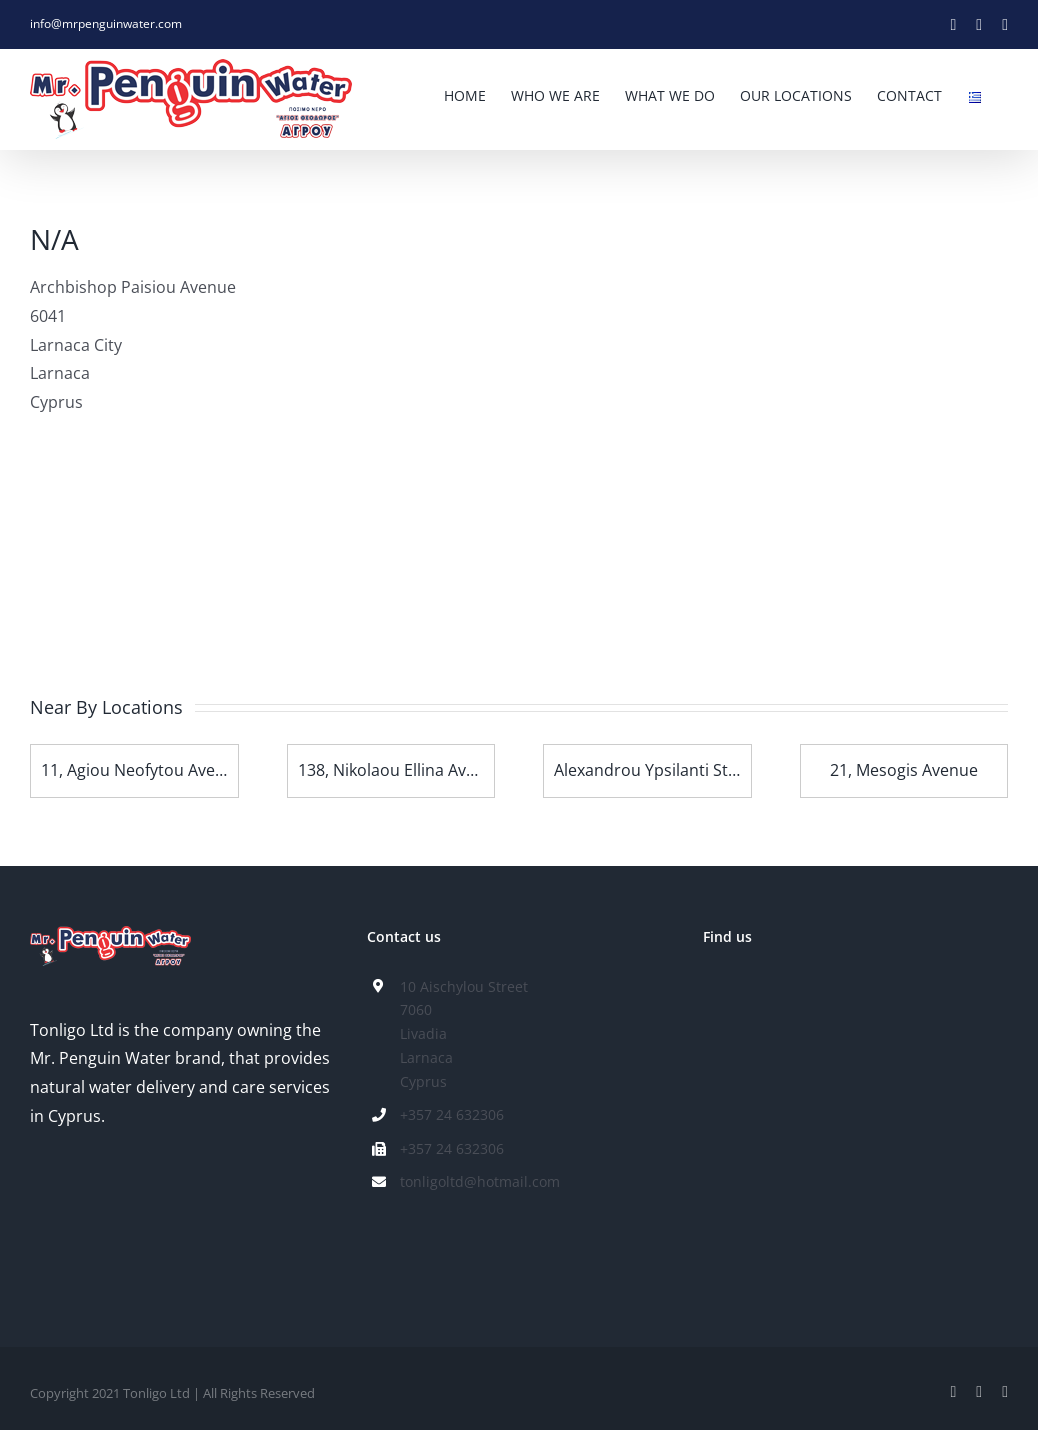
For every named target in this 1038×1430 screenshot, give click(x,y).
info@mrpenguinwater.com (106, 23)
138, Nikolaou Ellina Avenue (401, 770)
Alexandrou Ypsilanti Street (656, 770)
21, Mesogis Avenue (904, 770)
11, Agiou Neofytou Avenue (142, 770)
